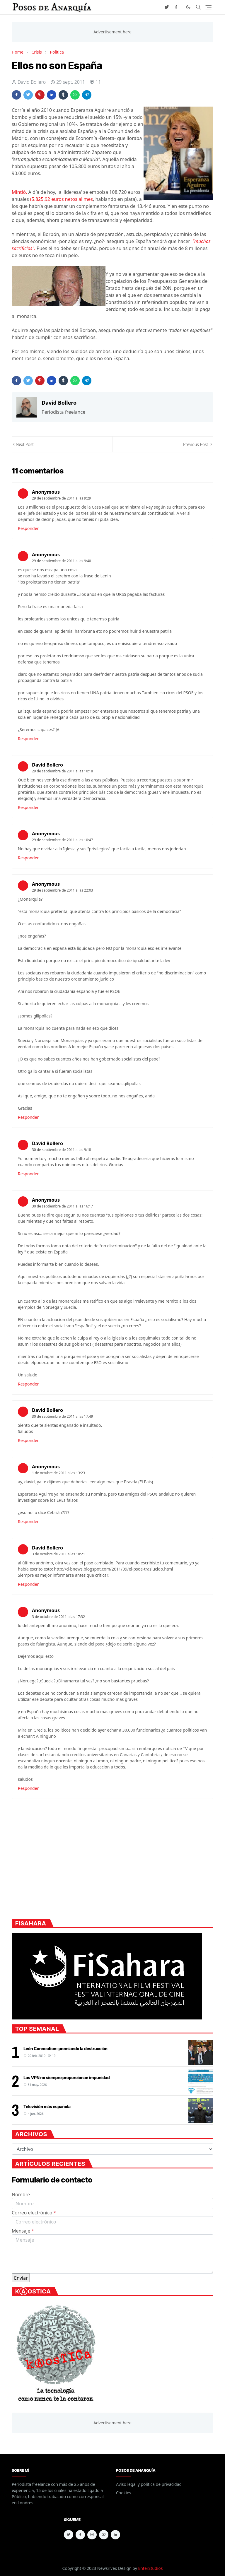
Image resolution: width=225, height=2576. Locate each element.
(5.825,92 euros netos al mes (61, 199)
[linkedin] (115, 2534)
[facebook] (176, 7)
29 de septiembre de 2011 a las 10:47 (62, 839)
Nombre (21, 2194)
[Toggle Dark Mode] (188, 7)
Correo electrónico (34, 2212)
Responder (28, 528)
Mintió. (19, 192)
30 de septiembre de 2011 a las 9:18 (61, 1149)
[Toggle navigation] (208, 7)
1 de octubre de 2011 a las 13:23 (58, 1472)
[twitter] (166, 7)
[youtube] (103, 2534)
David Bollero (47, 765)
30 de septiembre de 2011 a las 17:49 (62, 1416)
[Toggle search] (198, 7)
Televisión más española (47, 2106)
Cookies (123, 2492)
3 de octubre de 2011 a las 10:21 (58, 1554)
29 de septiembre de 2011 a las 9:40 (61, 560)
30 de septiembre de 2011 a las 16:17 (62, 1206)
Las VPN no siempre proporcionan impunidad (66, 2077)
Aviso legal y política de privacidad (149, 2484)
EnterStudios (150, 2568)
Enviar (21, 2278)
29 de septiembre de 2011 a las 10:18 (62, 771)
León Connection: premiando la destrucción (65, 2048)
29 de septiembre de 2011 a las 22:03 (62, 890)
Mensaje (23, 2231)
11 (95, 82)
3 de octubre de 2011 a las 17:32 (58, 1616)
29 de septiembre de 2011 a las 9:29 (61, 498)
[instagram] (92, 2534)
